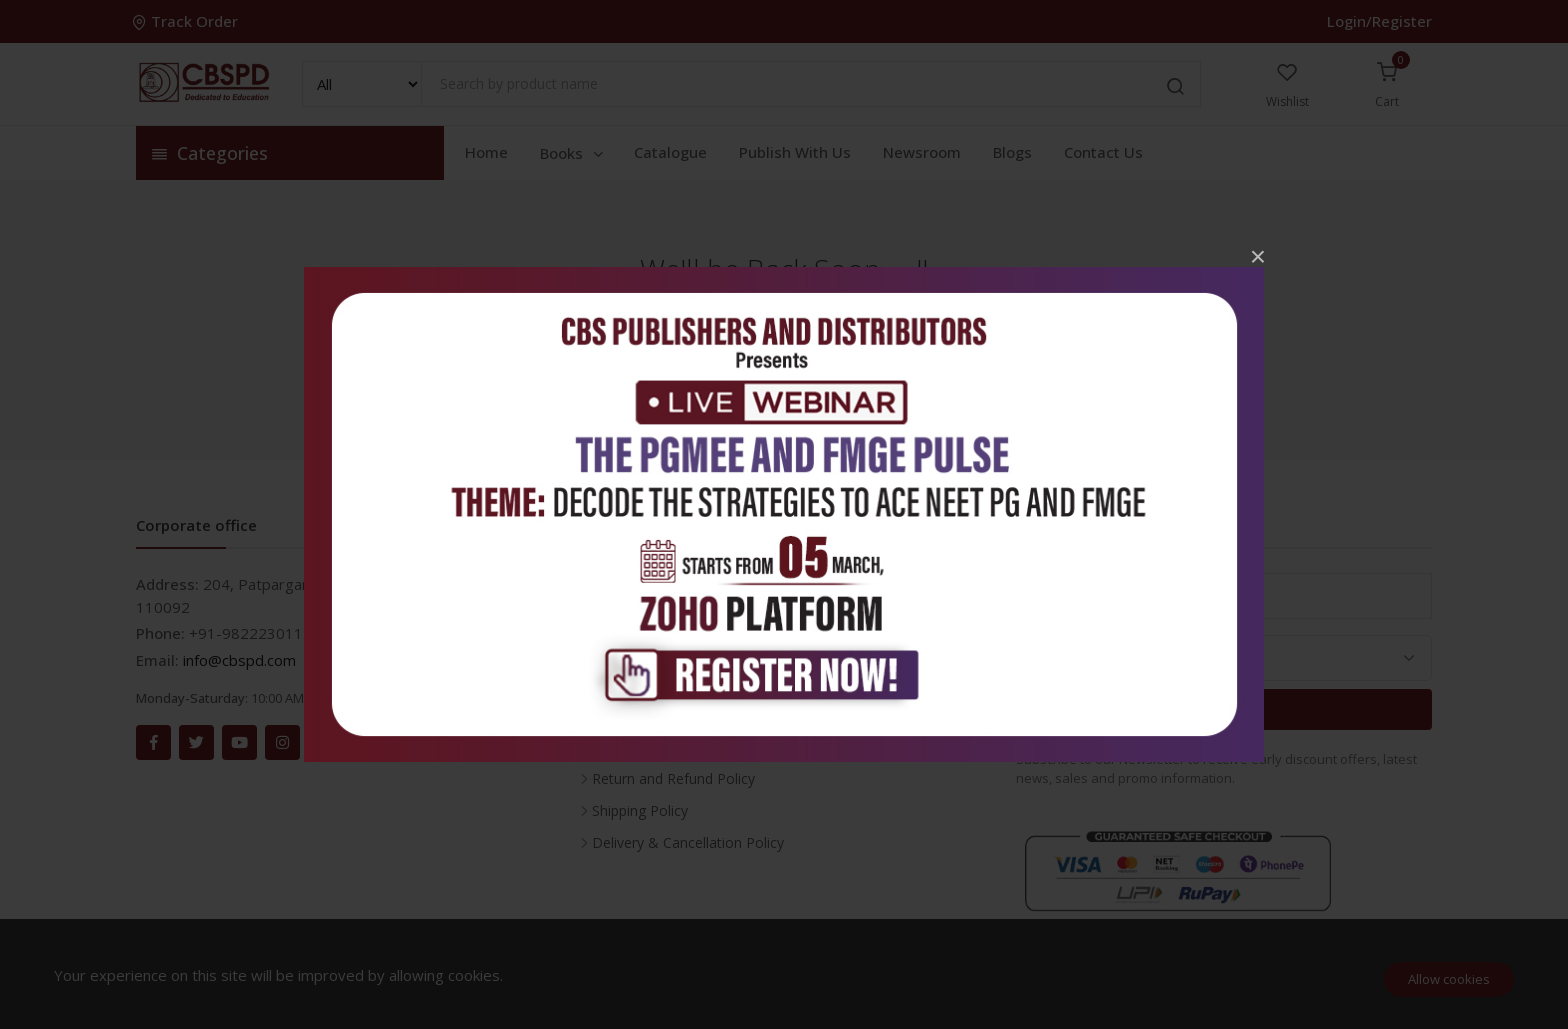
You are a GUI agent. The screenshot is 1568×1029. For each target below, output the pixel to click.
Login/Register (1379, 21)
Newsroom (922, 152)
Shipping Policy (640, 810)
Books (573, 153)
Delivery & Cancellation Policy (688, 842)
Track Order (187, 21)
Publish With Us (795, 152)
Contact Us (1103, 152)
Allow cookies (1449, 979)
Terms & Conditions (657, 746)
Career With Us (640, 618)
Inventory (622, 586)
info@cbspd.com (239, 660)
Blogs (1012, 152)
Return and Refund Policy (673, 778)
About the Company (657, 682)
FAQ (606, 650)
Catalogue (670, 152)
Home (486, 152)
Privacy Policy (636, 714)
